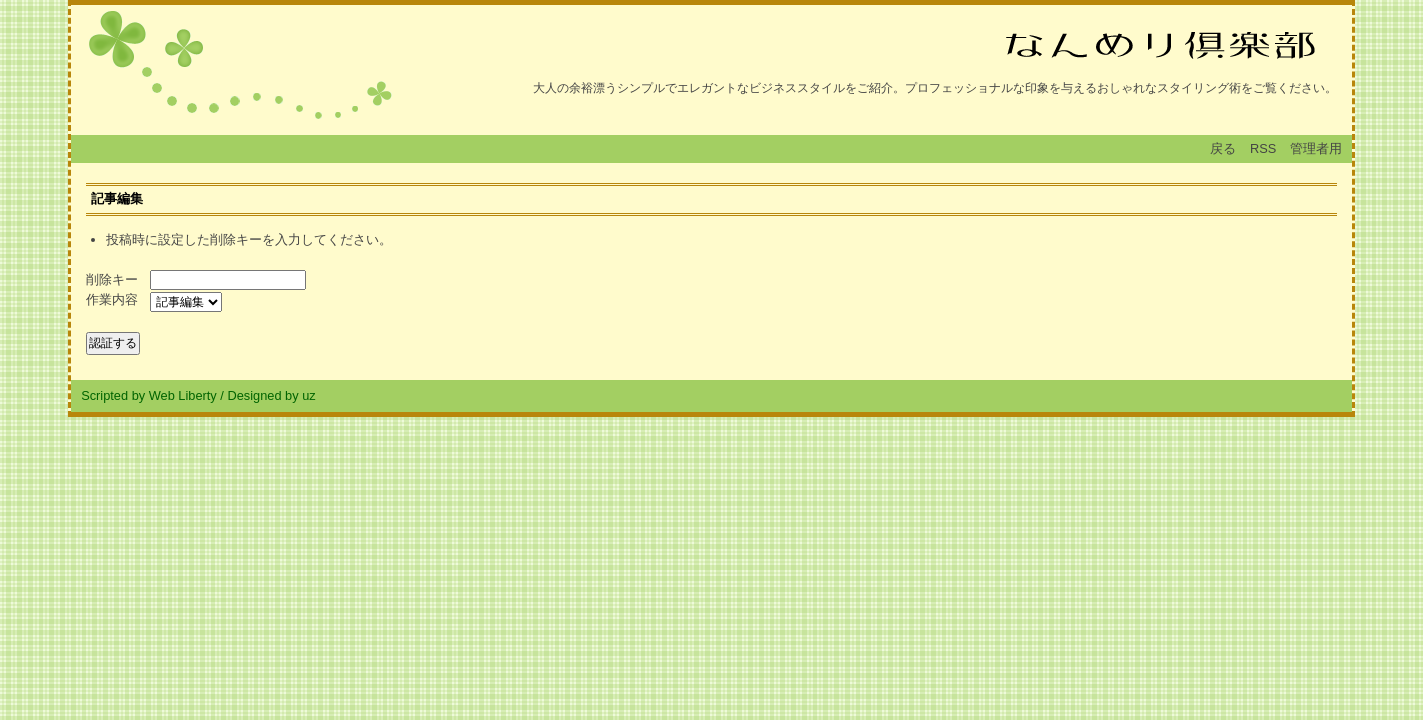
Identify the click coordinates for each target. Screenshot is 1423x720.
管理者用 (1316, 148)
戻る (1223, 148)
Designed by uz (271, 395)
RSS (1263, 148)
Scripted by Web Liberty (149, 395)
